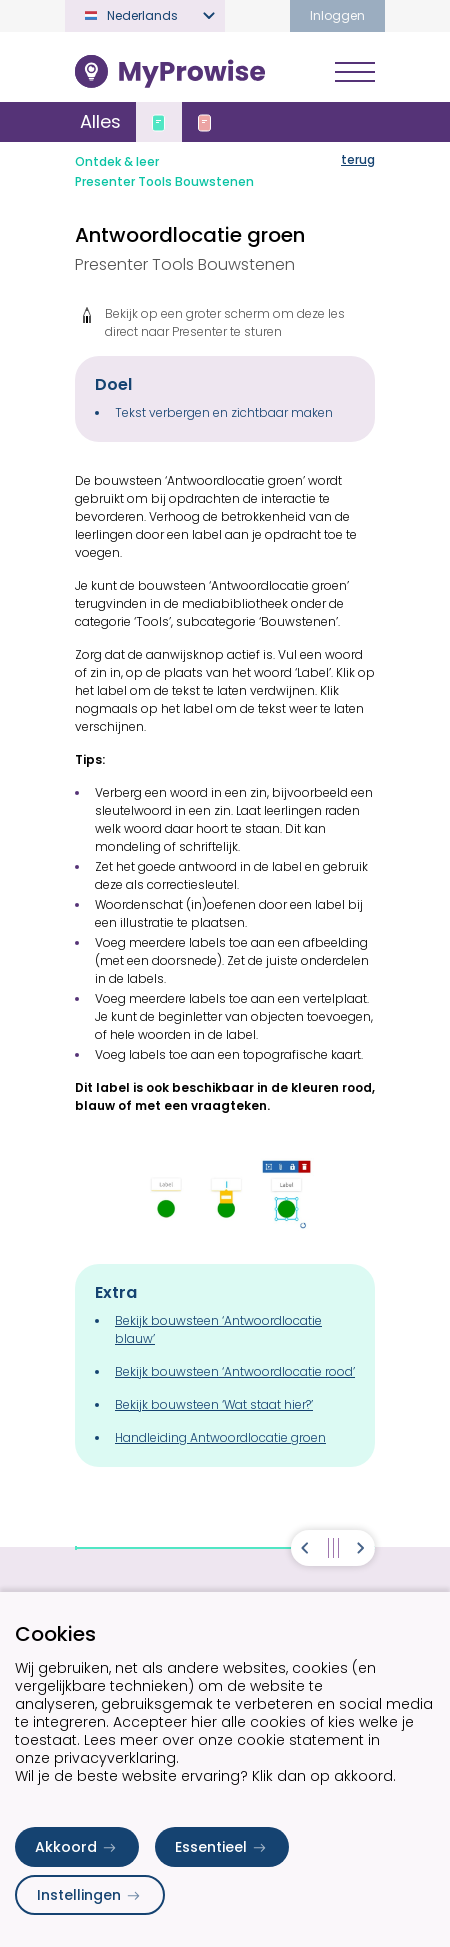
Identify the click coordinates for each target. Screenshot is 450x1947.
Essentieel (222, 1847)
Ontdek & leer (117, 161)
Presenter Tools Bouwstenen (164, 181)
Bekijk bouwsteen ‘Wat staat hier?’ (214, 1404)
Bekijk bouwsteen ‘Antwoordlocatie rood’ (235, 1371)
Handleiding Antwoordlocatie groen (220, 1437)
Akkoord (77, 1847)
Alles (100, 121)
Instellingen (90, 1895)
